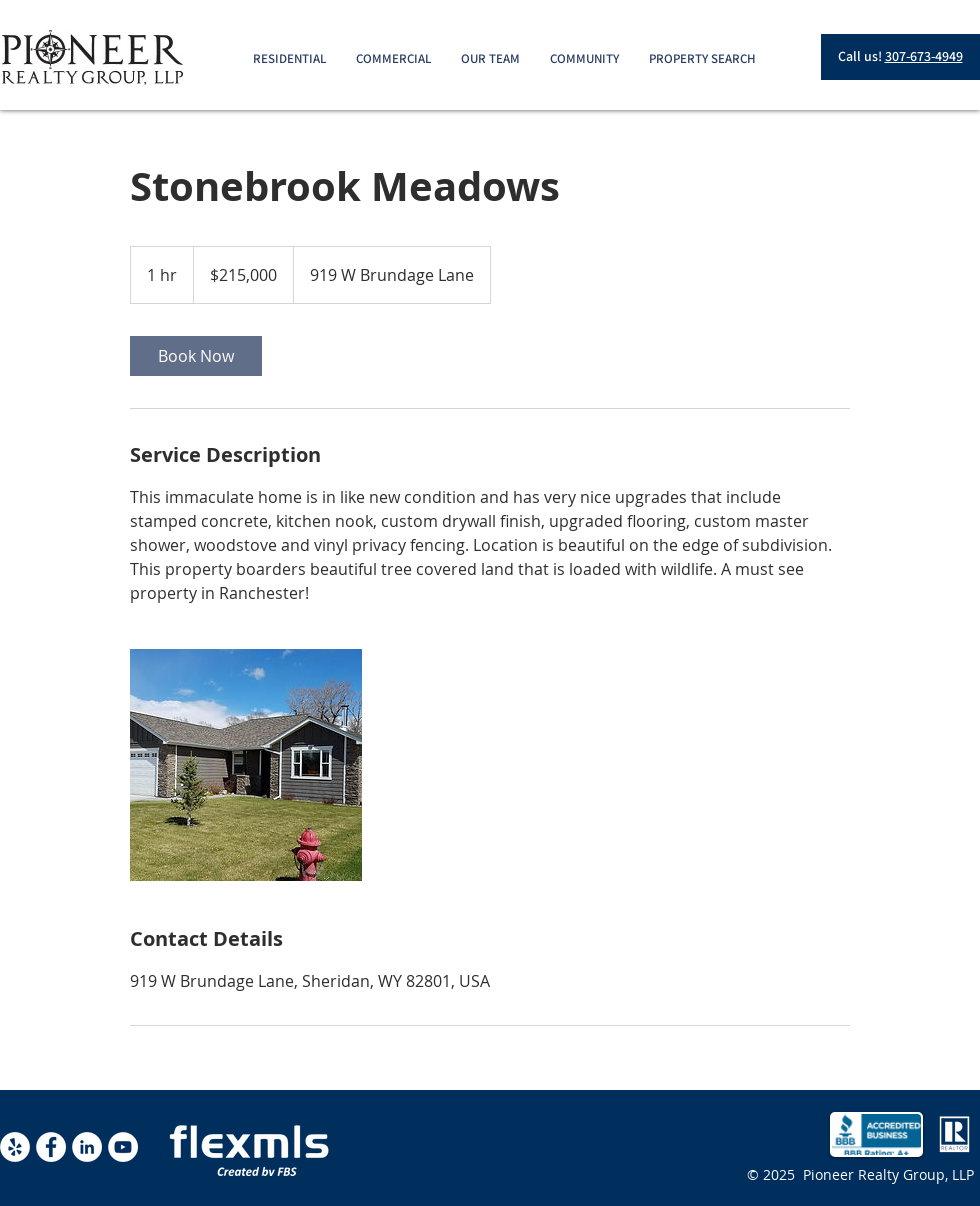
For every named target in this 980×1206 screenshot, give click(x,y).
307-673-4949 (924, 56)
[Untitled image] (246, 765)
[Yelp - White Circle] (15, 1147)
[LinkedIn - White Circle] (87, 1147)
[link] (196, 356)
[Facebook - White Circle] (51, 1147)
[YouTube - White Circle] (123, 1147)
